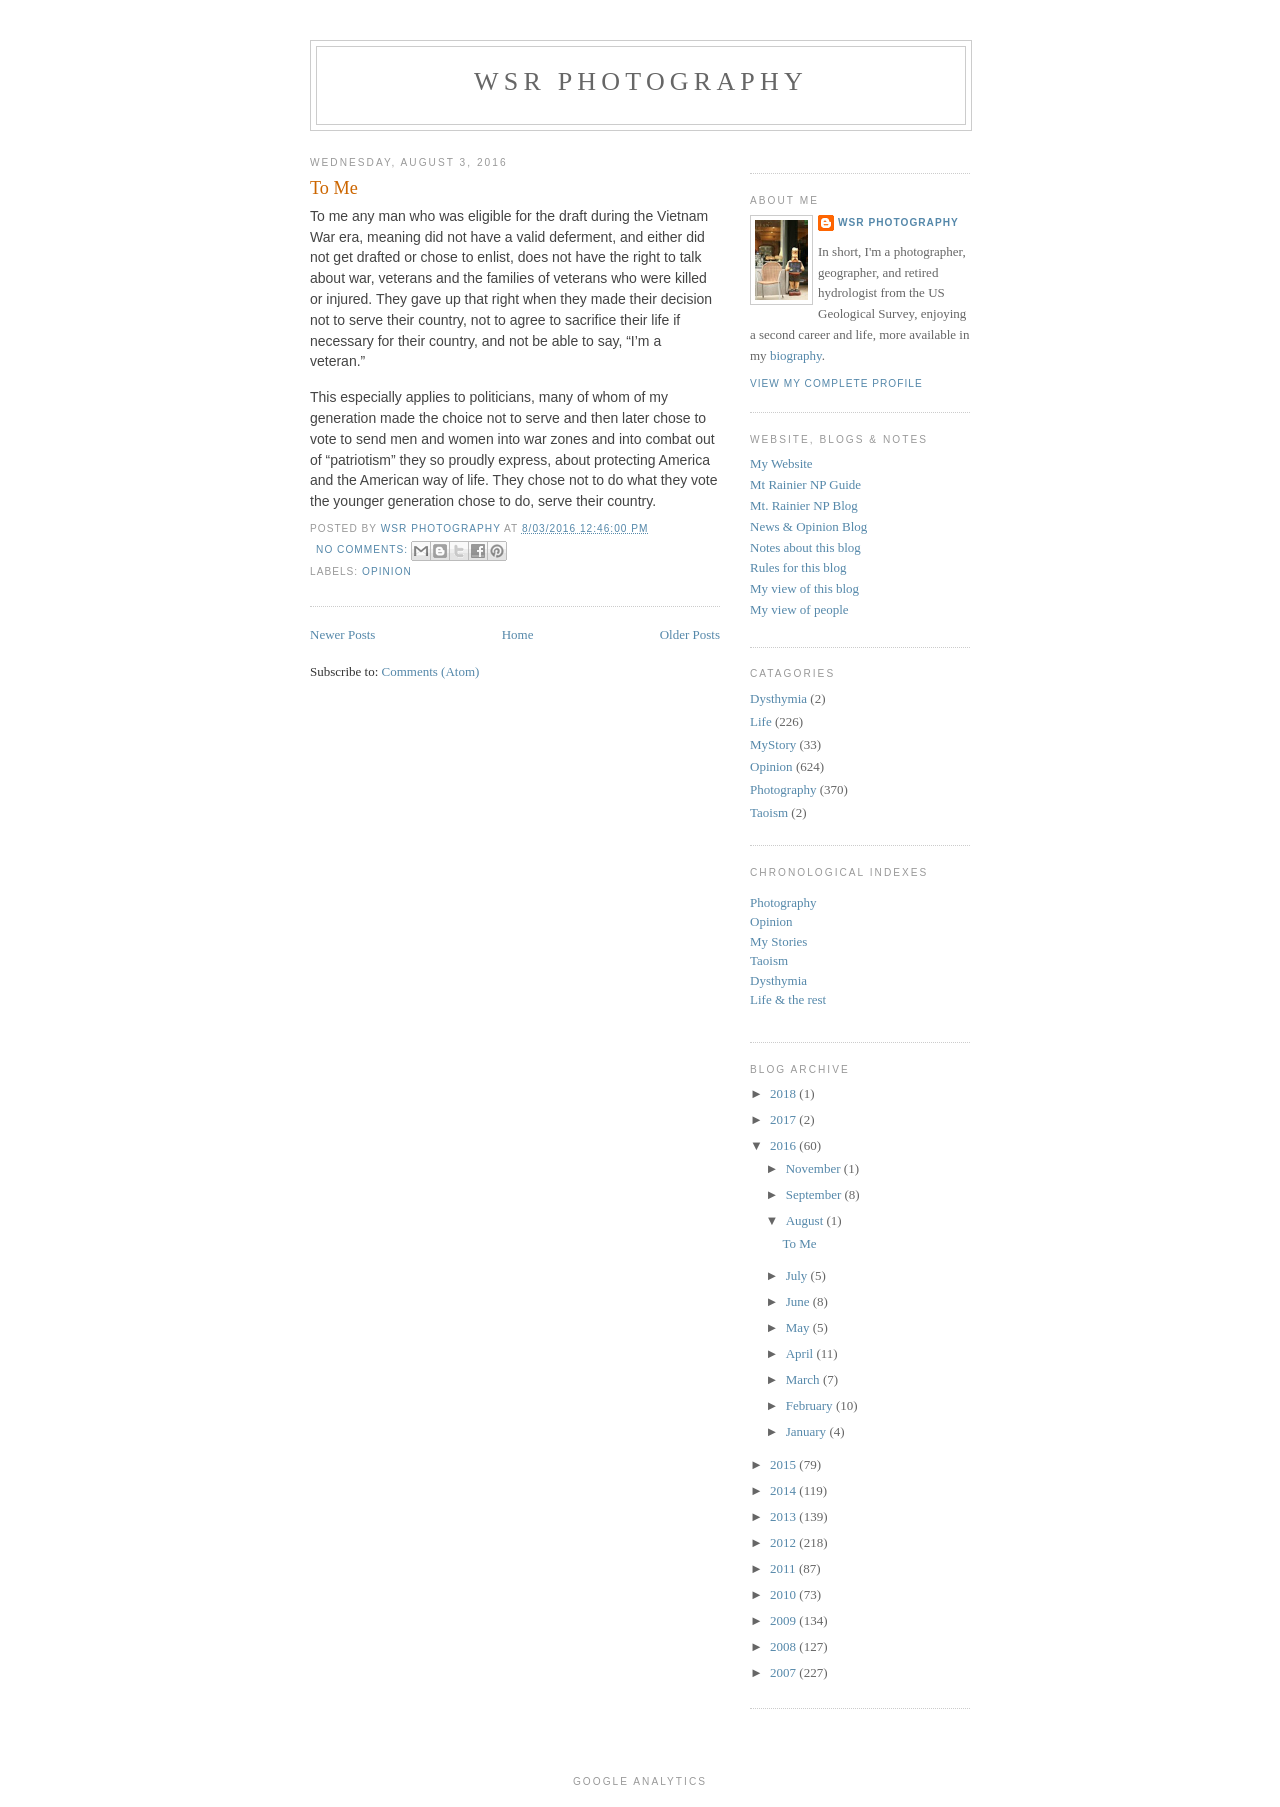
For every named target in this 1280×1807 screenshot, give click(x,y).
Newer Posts (342, 634)
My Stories (778, 941)
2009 (784, 1620)
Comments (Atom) (431, 671)
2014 (784, 1490)
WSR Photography (641, 81)
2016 (784, 1145)
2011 (784, 1568)
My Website (781, 463)
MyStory (773, 744)
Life (761, 721)
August (806, 1220)
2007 (784, 1672)
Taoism (769, 812)
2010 (784, 1594)
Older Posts (690, 634)
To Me (334, 188)
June (799, 1301)
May (799, 1327)
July (798, 1275)
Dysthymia (778, 698)
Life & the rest (788, 999)
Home (518, 634)
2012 (784, 1542)
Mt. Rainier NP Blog (804, 505)
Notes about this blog (805, 547)
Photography (783, 789)
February (811, 1405)
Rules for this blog (798, 567)
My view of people (799, 609)
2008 (784, 1646)
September (815, 1194)
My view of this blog (804, 588)
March (804, 1379)
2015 (784, 1464)
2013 (784, 1516)
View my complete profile (836, 383)
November (815, 1168)
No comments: (364, 549)
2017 (784, 1119)
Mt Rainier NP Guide (805, 484)
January (808, 1431)
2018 (784, 1093)
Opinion (387, 571)
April (801, 1353)
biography (796, 355)
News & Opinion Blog (808, 526)
